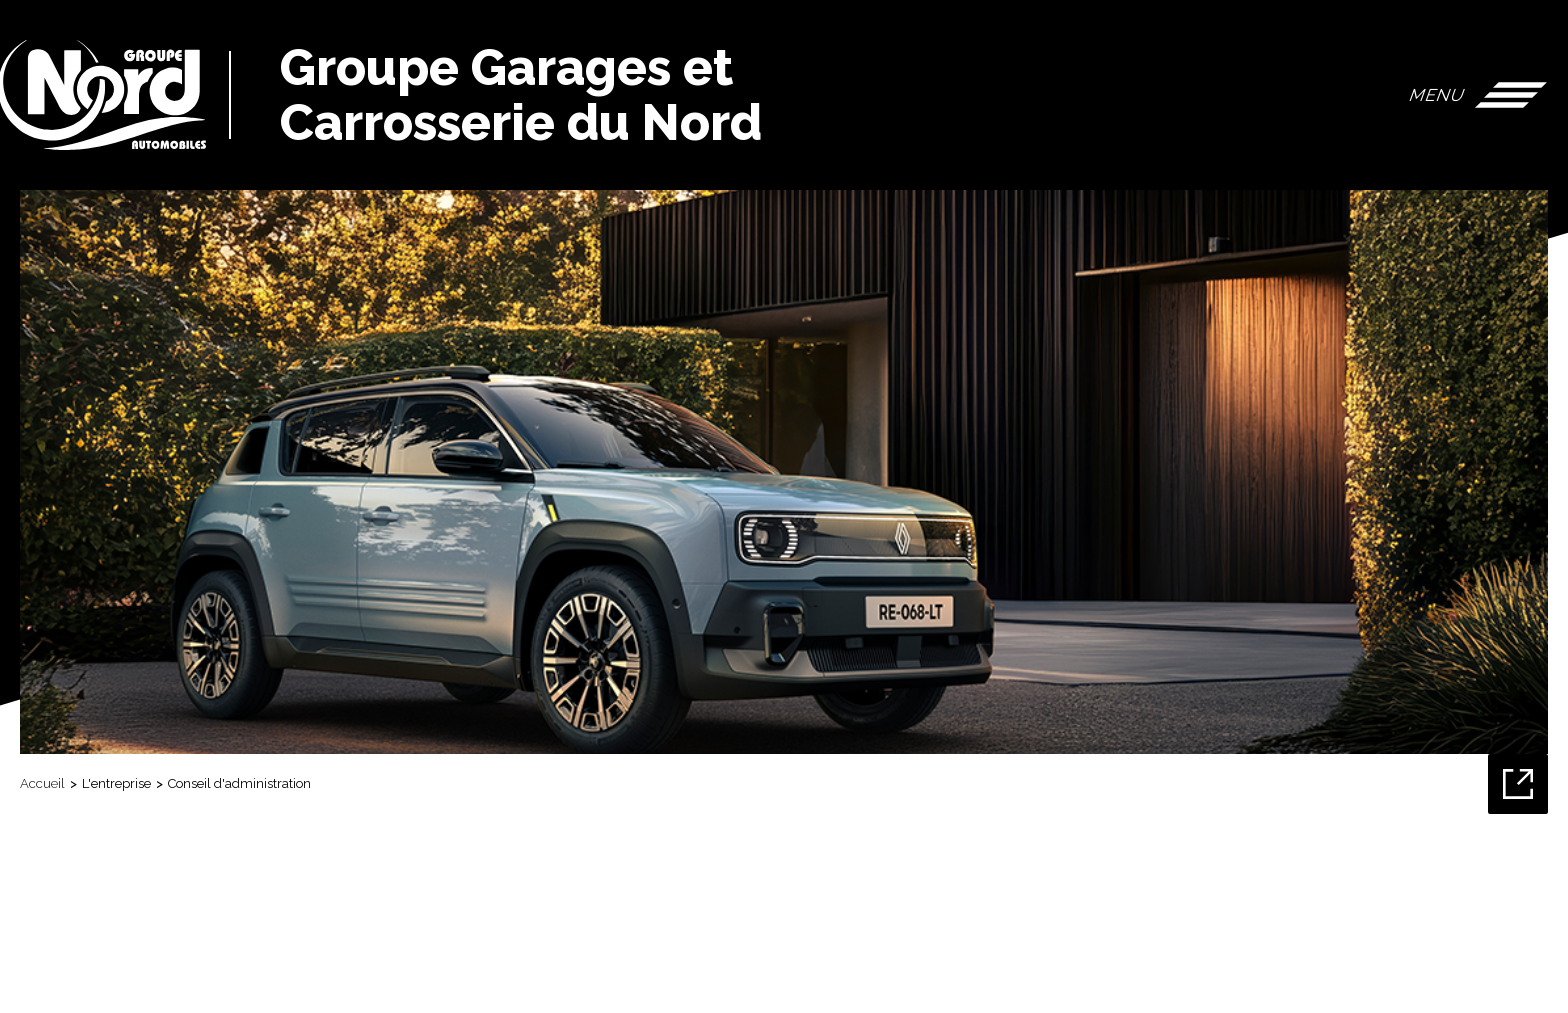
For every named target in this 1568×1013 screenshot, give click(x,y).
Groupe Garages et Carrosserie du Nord (521, 95)
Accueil (42, 783)
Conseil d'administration (239, 783)
